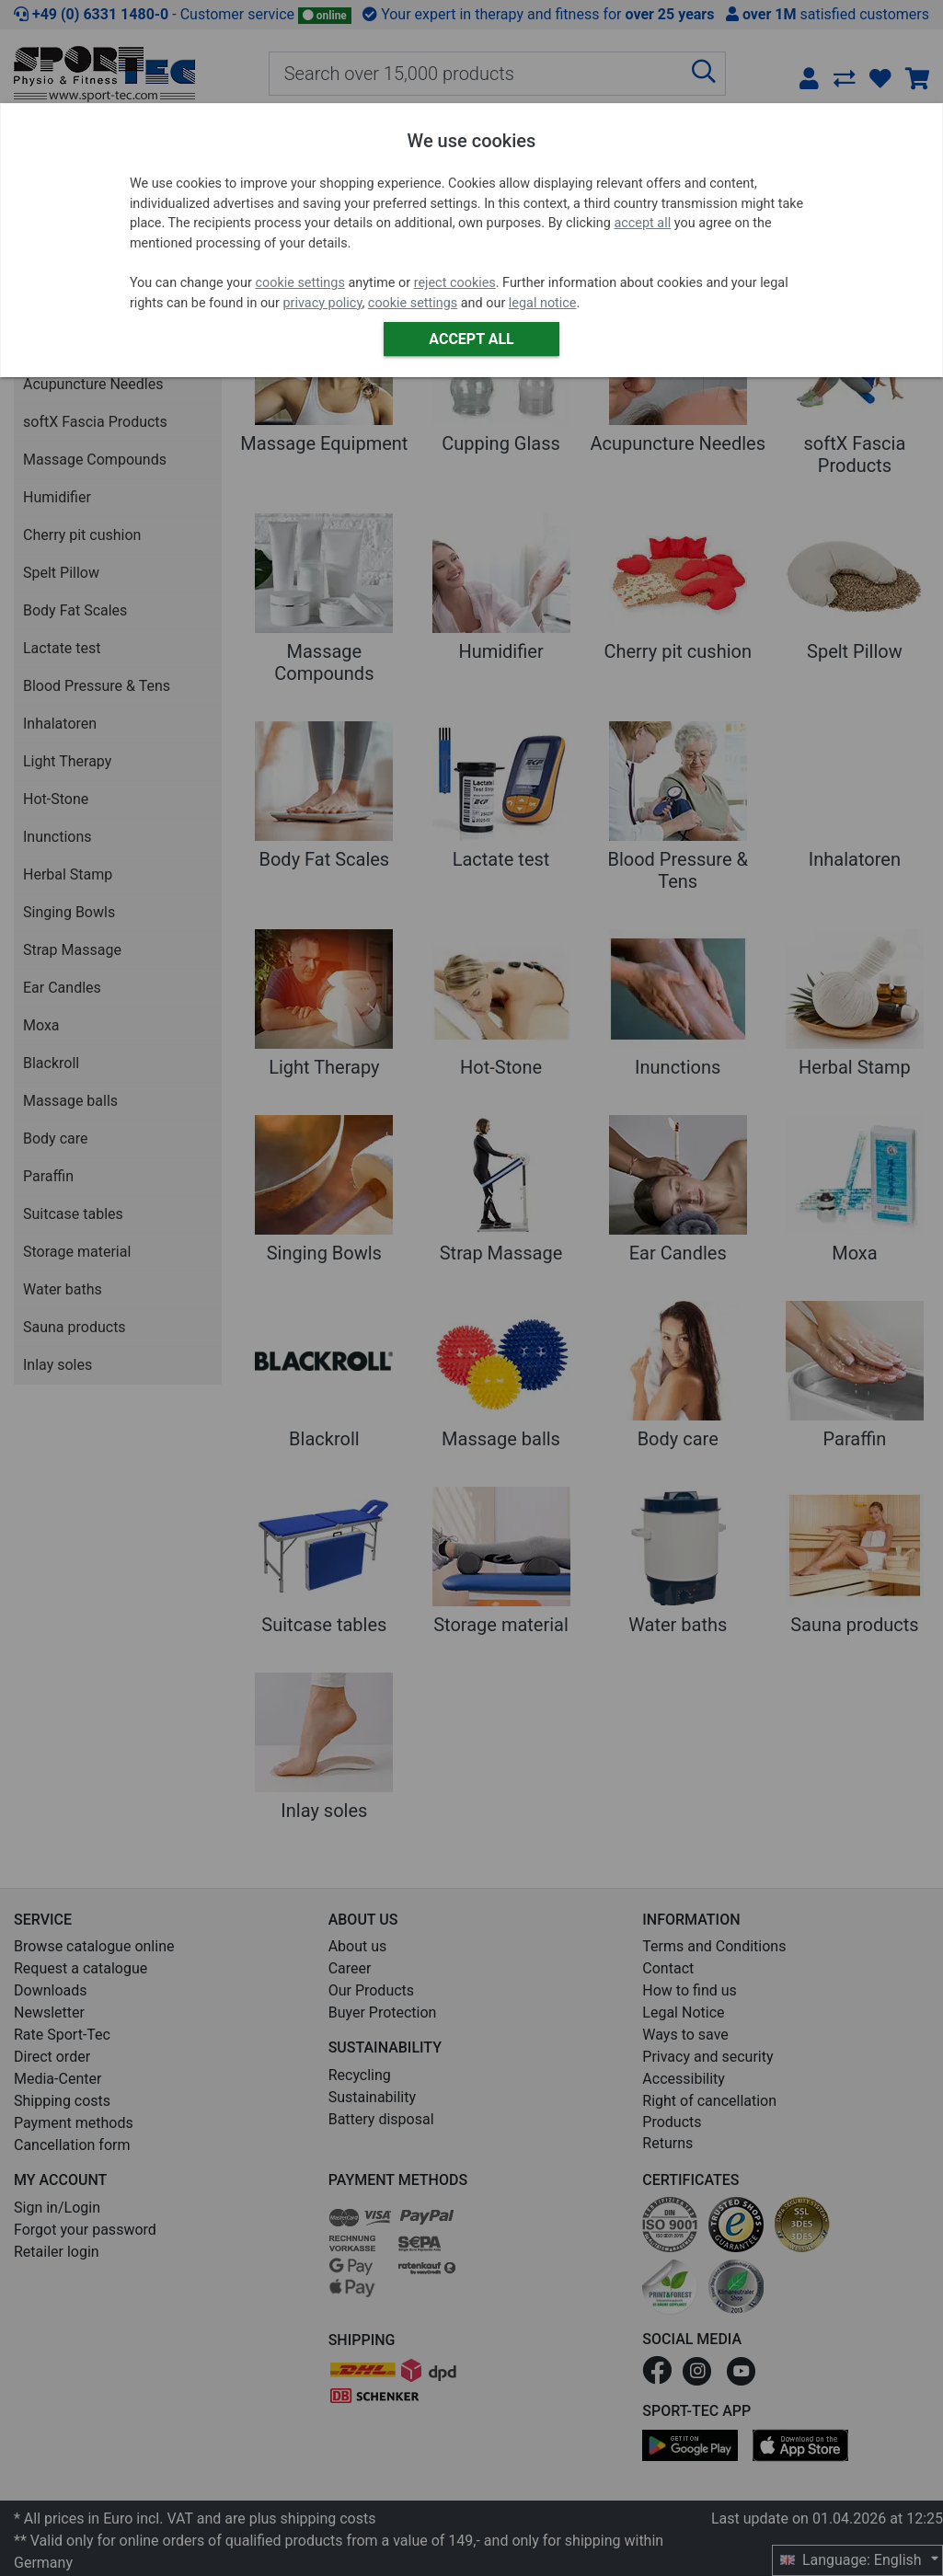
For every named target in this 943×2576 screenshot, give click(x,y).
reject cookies (455, 283)
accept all (642, 223)
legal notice (543, 303)
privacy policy (322, 303)
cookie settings (299, 283)
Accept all (471, 339)
